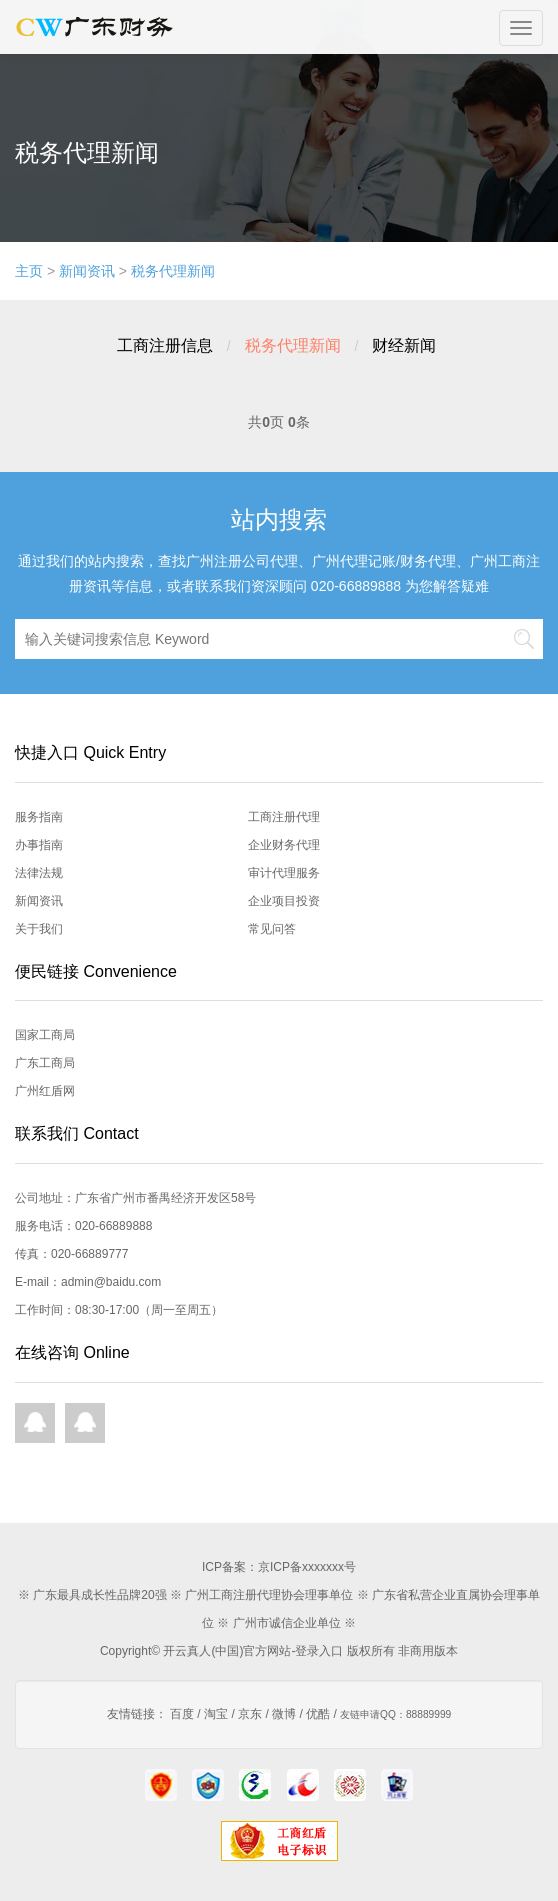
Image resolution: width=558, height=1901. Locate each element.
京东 (250, 1714)
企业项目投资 (284, 901)
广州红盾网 (45, 1091)
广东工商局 (45, 1063)
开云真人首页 (98, 27)
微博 (284, 1714)
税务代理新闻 (173, 271)
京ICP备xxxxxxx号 (307, 1567)
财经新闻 (404, 345)
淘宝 (216, 1714)
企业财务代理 (284, 845)
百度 (182, 1714)
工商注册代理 (284, 817)
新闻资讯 (87, 271)
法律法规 (39, 873)
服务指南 (39, 817)
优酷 (318, 1714)
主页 (29, 271)
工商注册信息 (165, 345)
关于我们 (39, 929)
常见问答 (272, 929)
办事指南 (39, 845)
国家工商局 (45, 1035)
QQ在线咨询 (35, 1423)
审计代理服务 (284, 873)
